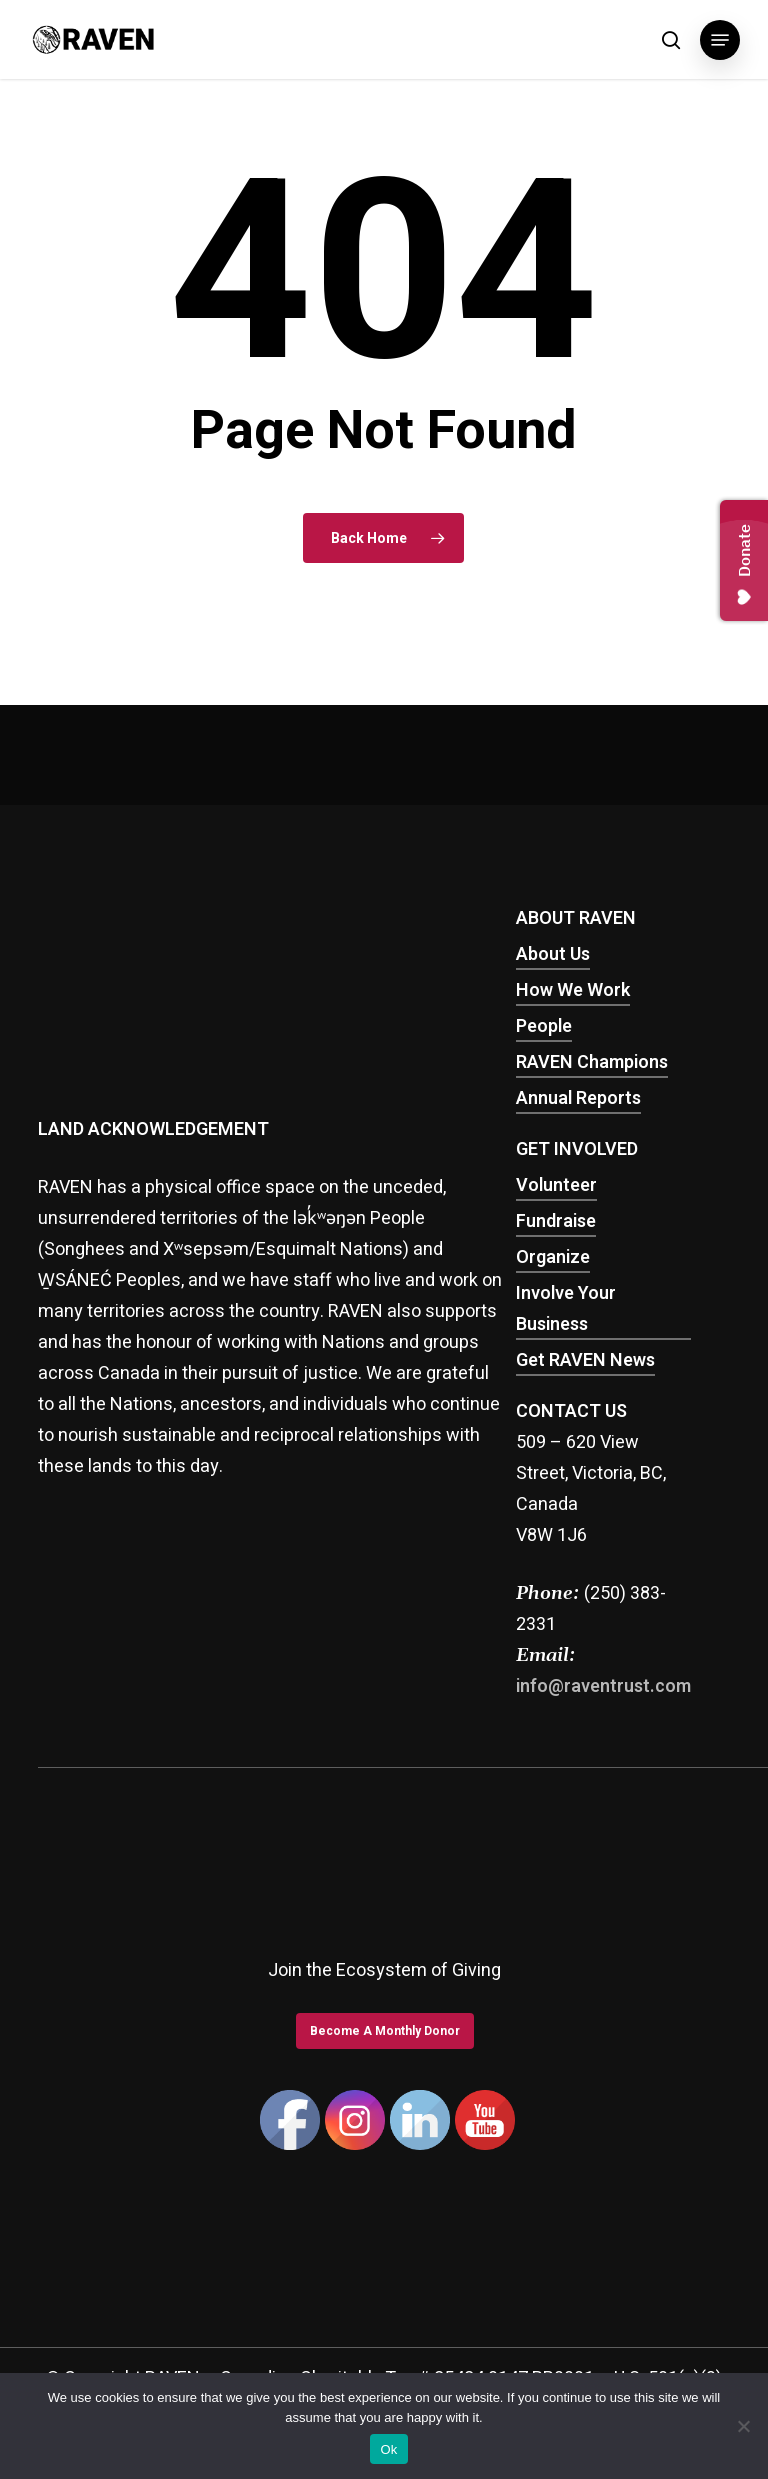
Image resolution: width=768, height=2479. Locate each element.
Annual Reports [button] (578, 1099)
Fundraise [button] (556, 1222)
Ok (388, 2449)
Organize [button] (553, 1258)
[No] (743, 2426)
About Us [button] (553, 955)
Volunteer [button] (556, 1186)
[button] (720, 40)
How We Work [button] (573, 991)
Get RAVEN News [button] (585, 1361)
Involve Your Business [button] (566, 1310)
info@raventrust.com (603, 1687)
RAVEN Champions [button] (592, 1063)
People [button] (544, 1027)
